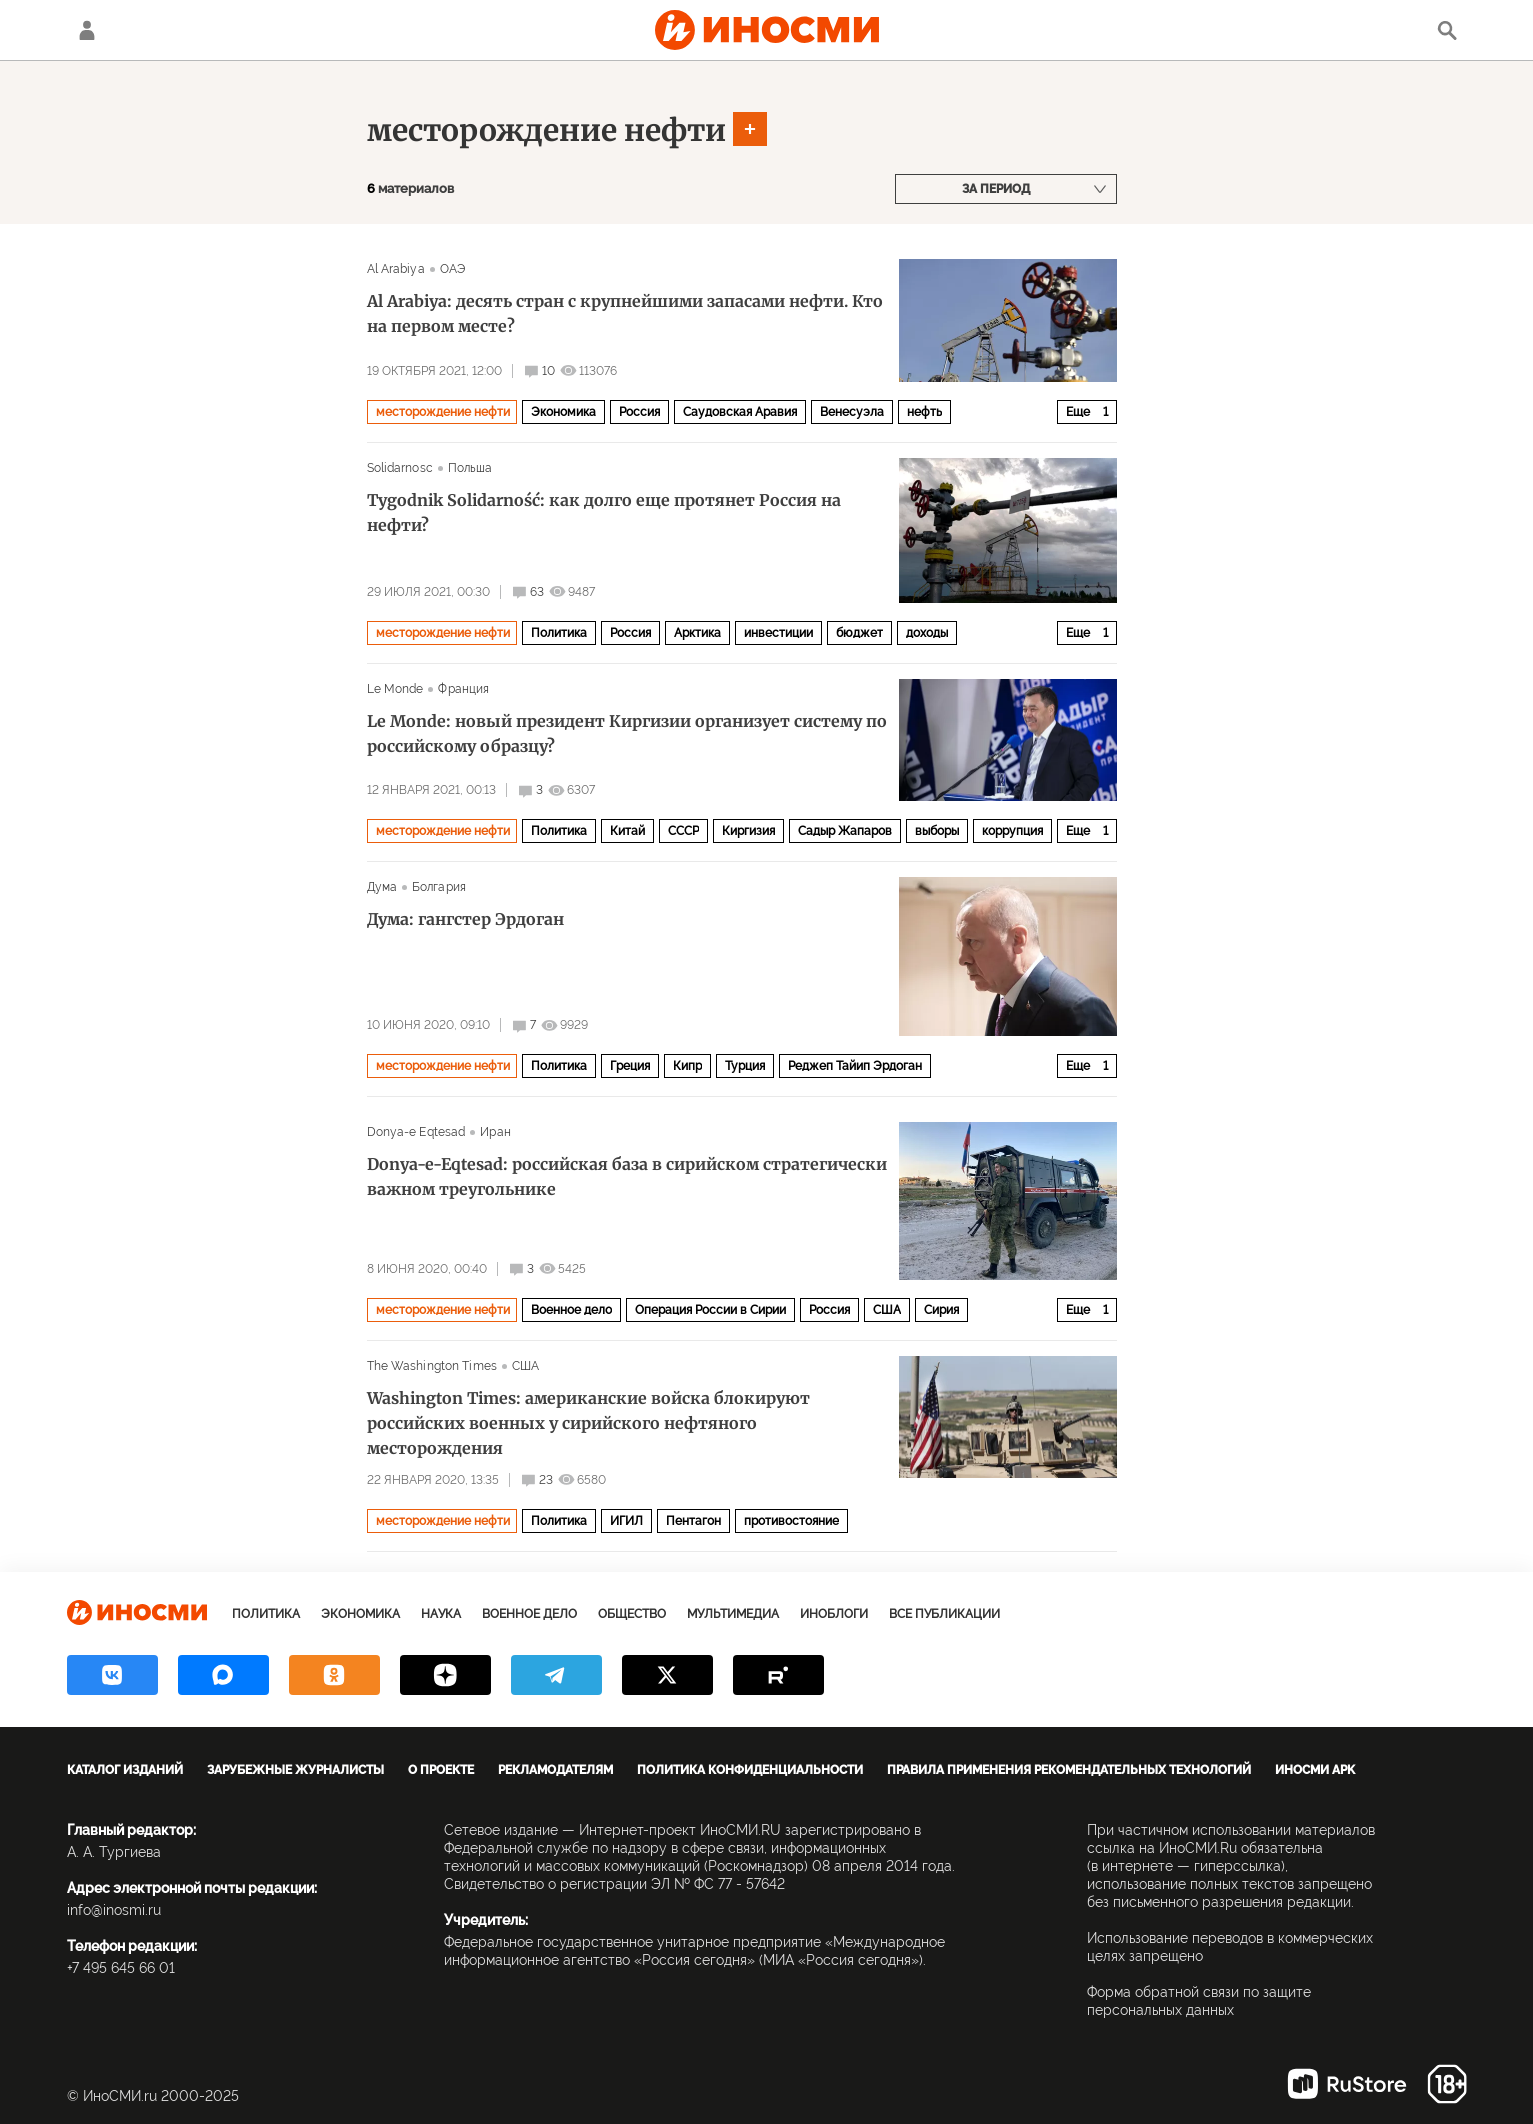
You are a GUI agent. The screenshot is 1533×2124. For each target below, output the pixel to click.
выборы (937, 831)
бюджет (859, 633)
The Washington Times (432, 1366)
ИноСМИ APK (1315, 1770)
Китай (627, 831)
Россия (639, 412)
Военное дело (571, 1310)
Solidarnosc (400, 468)
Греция (630, 1066)
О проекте (441, 1770)
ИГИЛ (626, 1521)
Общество (632, 1614)
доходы (927, 633)
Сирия (941, 1310)
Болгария (439, 887)
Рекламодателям (555, 1770)
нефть (924, 412)
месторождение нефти (546, 130)
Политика (559, 633)
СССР (683, 831)
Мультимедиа (733, 1614)
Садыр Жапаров (845, 831)
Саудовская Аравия (740, 412)
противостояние (791, 1521)
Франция (463, 689)
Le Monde (395, 689)
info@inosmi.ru (114, 1910)
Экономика (563, 412)
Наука (441, 1614)
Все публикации (944, 1614)
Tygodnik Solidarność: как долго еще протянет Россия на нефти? (604, 512)
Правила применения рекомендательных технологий (1069, 1770)
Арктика (697, 633)
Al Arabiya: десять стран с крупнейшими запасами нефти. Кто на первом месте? (625, 313)
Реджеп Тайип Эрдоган (855, 1066)
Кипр (687, 1066)
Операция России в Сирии (710, 1310)
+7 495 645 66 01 (121, 1968)
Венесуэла (852, 412)
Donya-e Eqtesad (416, 1132)
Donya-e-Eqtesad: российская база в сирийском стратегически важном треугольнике (627, 1176)
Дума (382, 887)
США (887, 1310)
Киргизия (748, 831)
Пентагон (693, 1521)
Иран (495, 1132)
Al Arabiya (396, 269)
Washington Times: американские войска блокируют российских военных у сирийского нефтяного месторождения (588, 1423)
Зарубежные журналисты (295, 1770)
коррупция (1012, 831)
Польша (470, 468)
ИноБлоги (834, 1614)
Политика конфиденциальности (750, 1770)
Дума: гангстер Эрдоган (465, 919)
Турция (745, 1066)
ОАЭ (452, 269)
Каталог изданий (125, 1770)
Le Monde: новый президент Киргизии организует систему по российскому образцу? (627, 733)
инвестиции (778, 633)
